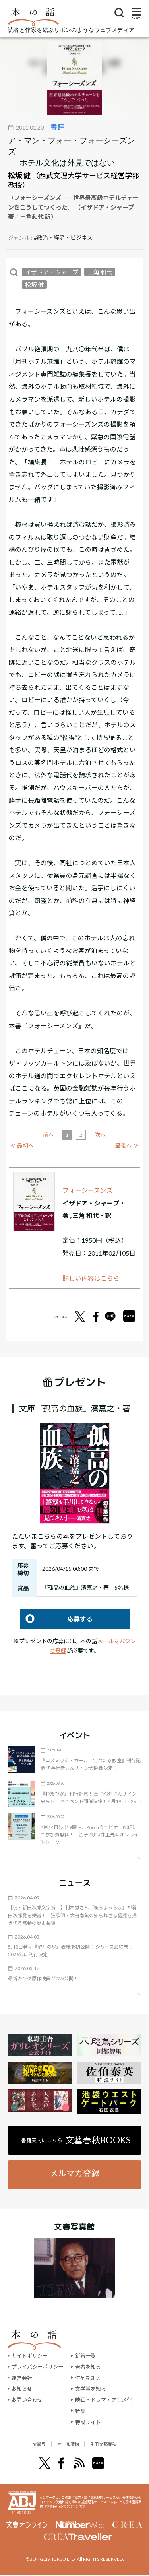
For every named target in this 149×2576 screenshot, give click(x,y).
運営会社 (22, 2378)
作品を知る (88, 2378)
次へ (100, 1134)
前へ (48, 1134)
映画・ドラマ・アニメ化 (103, 2400)
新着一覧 (85, 2356)
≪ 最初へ (22, 1145)
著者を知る (88, 2367)
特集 (80, 2411)
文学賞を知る (90, 2389)
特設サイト (88, 2422)
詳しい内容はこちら (91, 1278)
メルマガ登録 (75, 2173)
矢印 (131, 1858)
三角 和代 (99, 272)
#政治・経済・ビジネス (63, 237)
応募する (56, 1618)
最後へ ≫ (127, 1145)
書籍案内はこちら (76, 2140)
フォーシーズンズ (87, 1190)
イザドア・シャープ (51, 272)
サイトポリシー (30, 2356)
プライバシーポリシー (37, 2367)
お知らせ (22, 2389)
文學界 (26, 2444)
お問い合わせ (27, 2400)
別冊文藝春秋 (114, 2444)
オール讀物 (66, 2444)
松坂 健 (19, 175)
